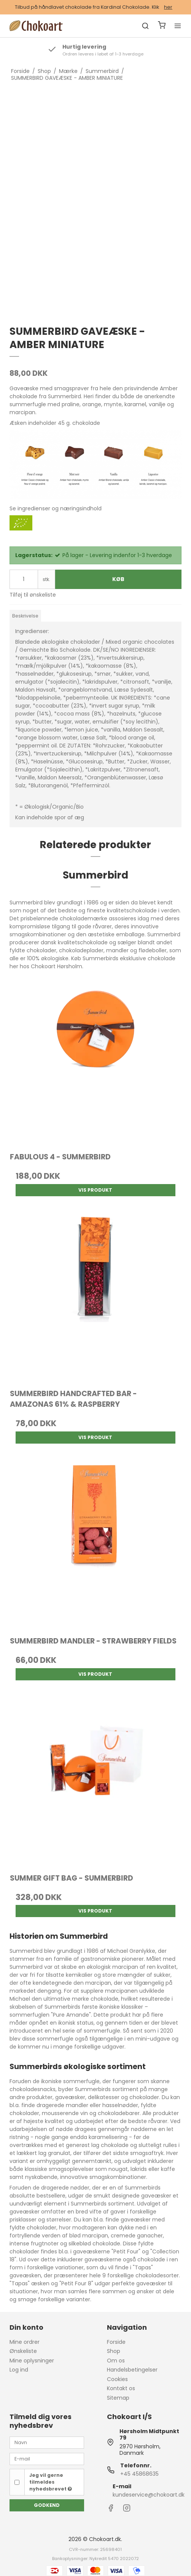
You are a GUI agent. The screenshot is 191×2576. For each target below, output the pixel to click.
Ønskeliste (23, 2351)
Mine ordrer (25, 2342)
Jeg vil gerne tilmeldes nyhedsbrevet (50, 2482)
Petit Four (125, 2251)
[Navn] (47, 2442)
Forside (116, 2342)
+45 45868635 (139, 2474)
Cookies (117, 2379)
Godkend (47, 2505)
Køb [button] (118, 579)
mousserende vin (65, 2113)
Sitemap (118, 2398)
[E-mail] (47, 2458)
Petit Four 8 (76, 2283)
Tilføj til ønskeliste (33, 594)
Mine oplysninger (32, 2360)
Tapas (143, 2267)
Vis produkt (95, 1190)
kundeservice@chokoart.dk (149, 2494)
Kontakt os (121, 2388)
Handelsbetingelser (132, 2369)
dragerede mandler (62, 2105)
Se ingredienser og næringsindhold (56, 508)
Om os (116, 2360)
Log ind (19, 2369)
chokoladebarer (119, 2113)
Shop (113, 2351)
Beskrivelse (25, 616)
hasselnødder (120, 2105)
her (168, 7)
